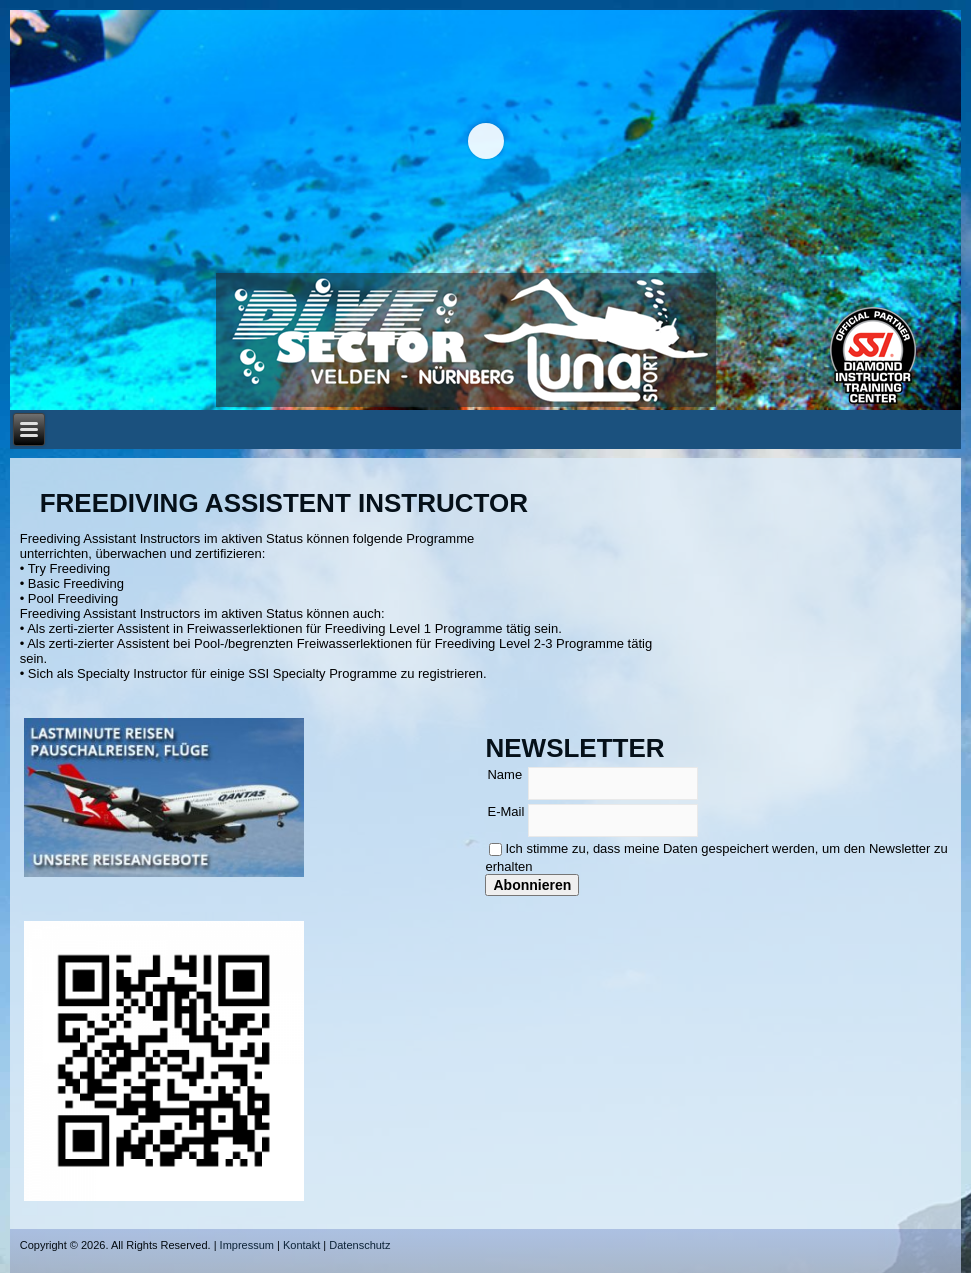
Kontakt (301, 1245)
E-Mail (505, 811)
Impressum (247, 1245)
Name (504, 774)
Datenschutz (359, 1245)
